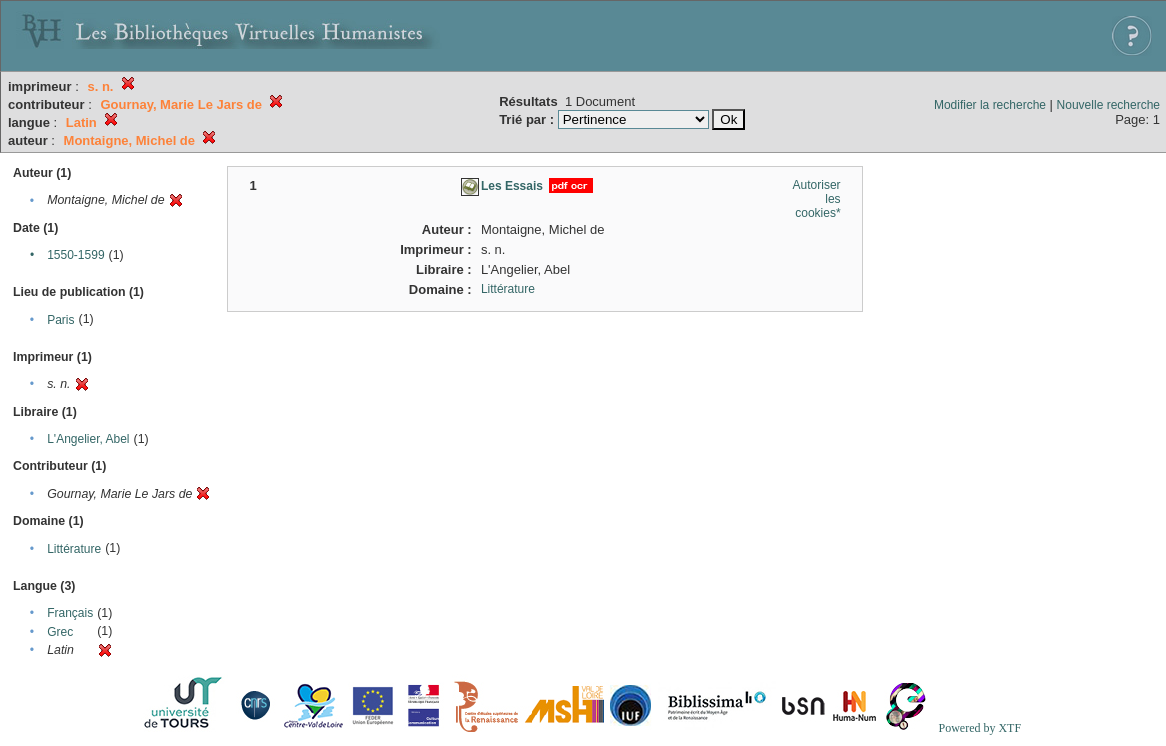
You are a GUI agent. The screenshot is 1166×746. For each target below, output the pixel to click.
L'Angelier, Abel (88, 439)
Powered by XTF (979, 728)
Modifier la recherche (990, 105)
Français (70, 613)
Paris (60, 320)
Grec (60, 632)
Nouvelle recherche (1108, 105)
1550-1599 (75, 255)
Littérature (74, 549)
